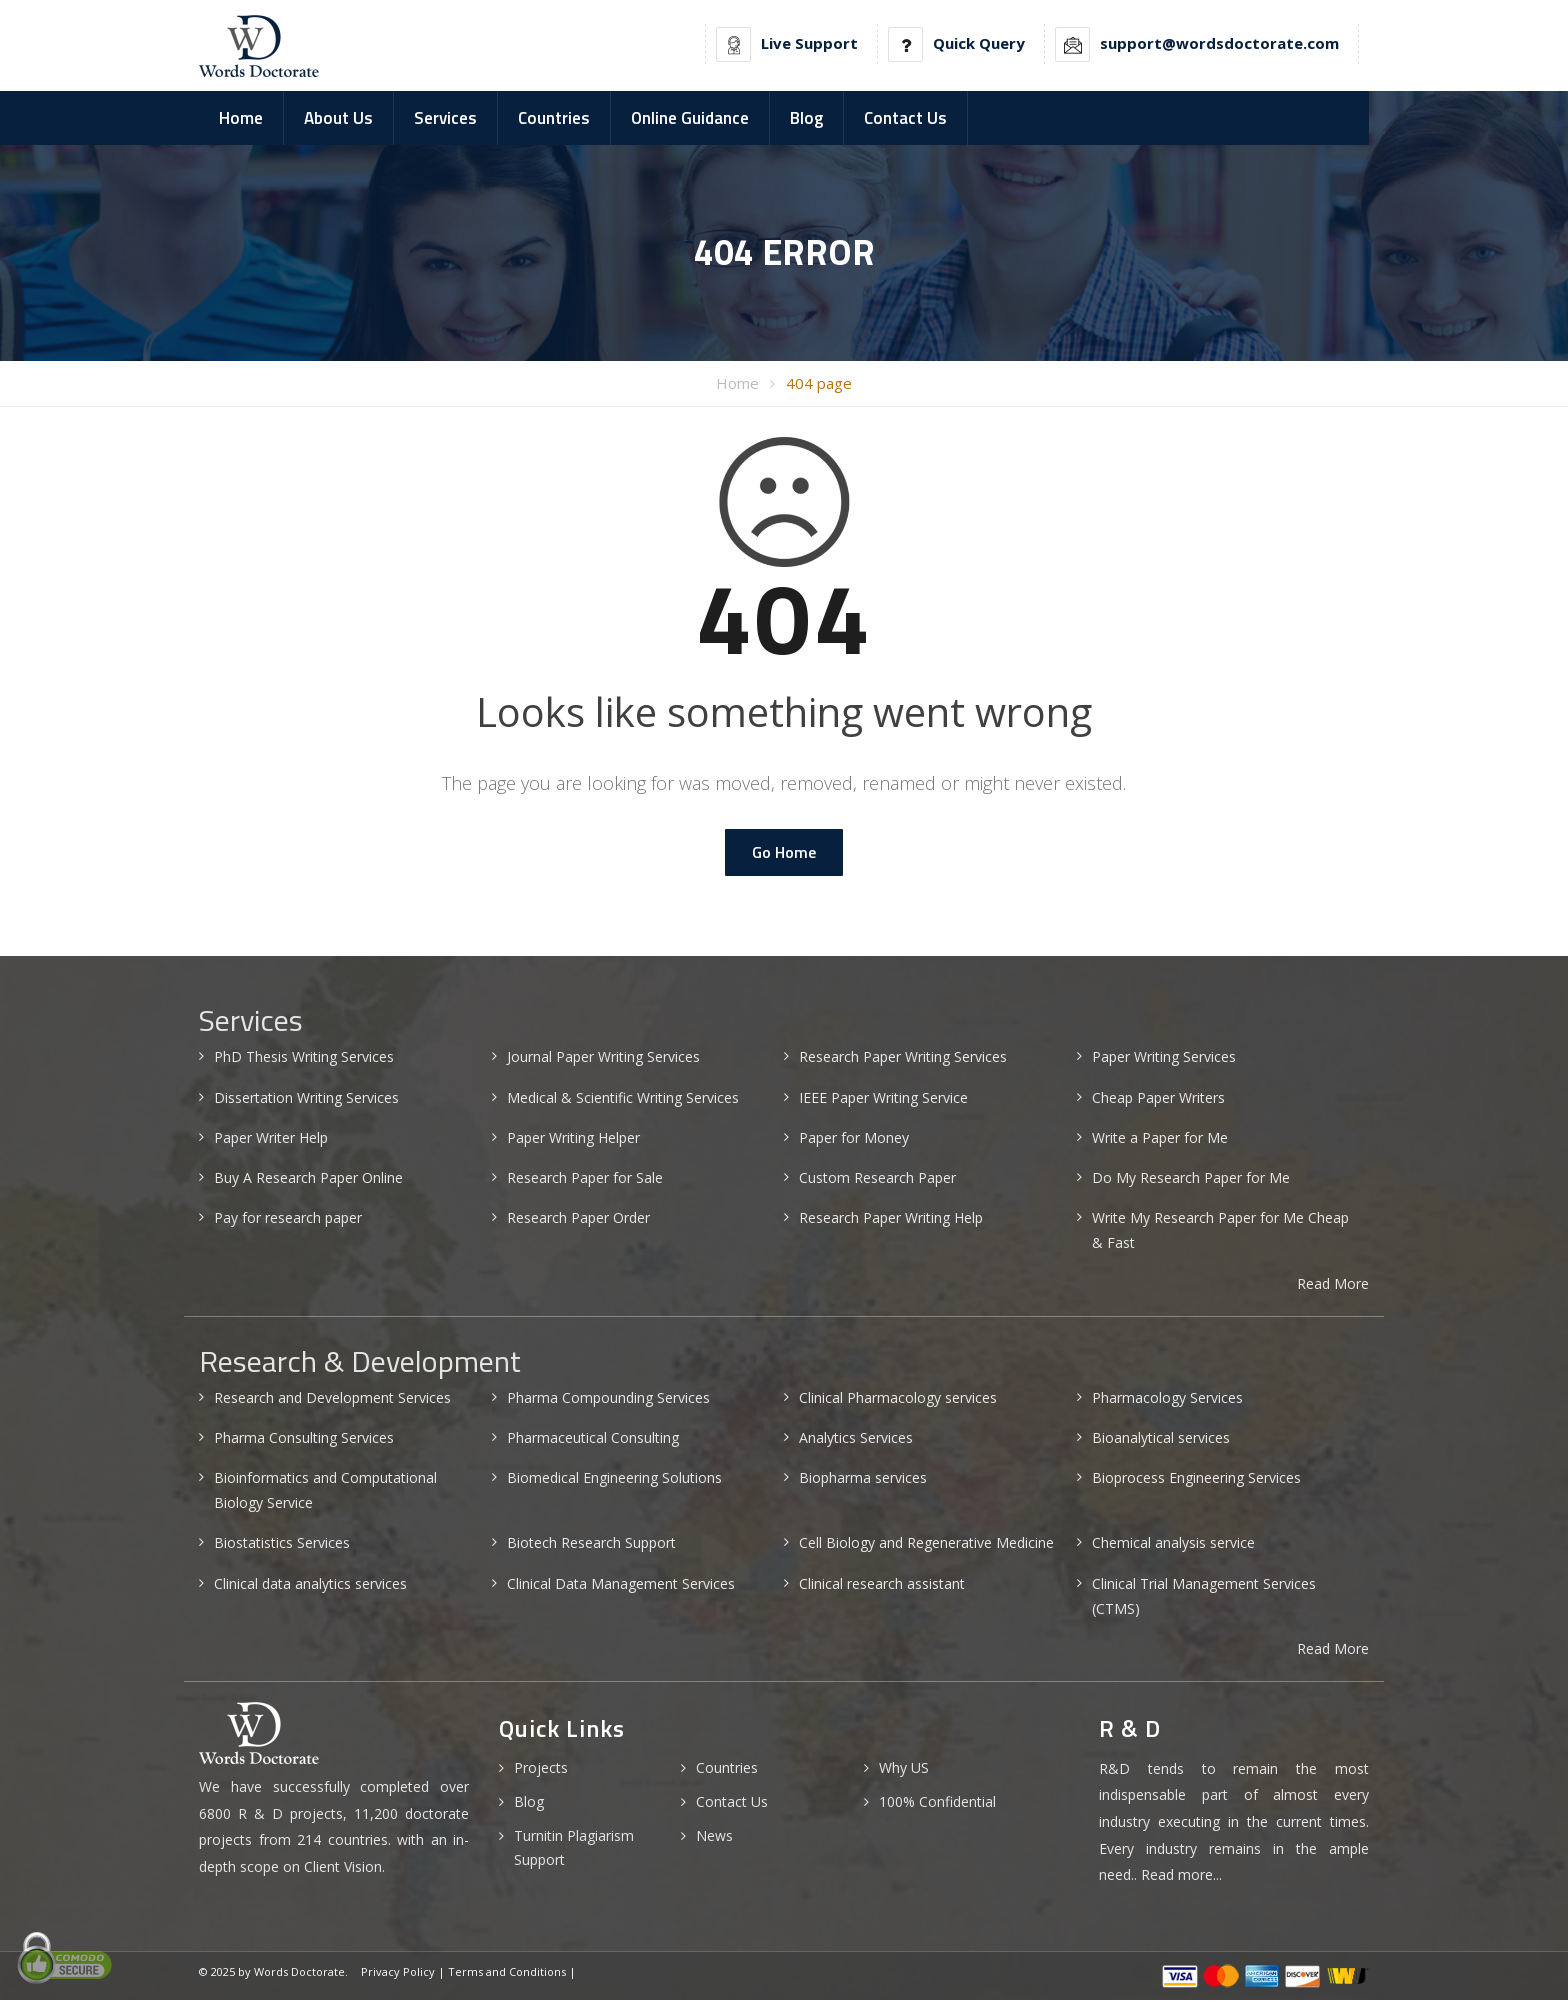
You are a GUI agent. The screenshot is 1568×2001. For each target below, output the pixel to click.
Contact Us (905, 119)
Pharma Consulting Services (304, 1438)
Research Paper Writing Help (891, 1218)
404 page (819, 384)
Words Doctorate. (301, 1971)
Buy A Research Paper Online (308, 1178)
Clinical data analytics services (310, 1583)
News (714, 1836)
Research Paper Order (578, 1218)
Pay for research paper (288, 1218)
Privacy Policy (398, 1971)
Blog (806, 119)
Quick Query (979, 43)
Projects (541, 1768)
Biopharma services (863, 1478)
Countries (554, 119)
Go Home (784, 853)
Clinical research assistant (882, 1583)
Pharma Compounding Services (608, 1397)
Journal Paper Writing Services (603, 1057)
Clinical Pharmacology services (898, 1397)
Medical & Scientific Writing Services (623, 1097)
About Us (338, 119)
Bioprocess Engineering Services (1196, 1478)
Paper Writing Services (1164, 1057)
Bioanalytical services (1161, 1438)
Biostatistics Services (282, 1543)
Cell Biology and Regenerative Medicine (926, 1543)
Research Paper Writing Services (903, 1057)
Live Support (809, 43)
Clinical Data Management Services (621, 1583)
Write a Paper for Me (1160, 1138)
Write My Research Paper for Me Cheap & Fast (1220, 1231)
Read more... (1181, 1875)
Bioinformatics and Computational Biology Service (325, 1491)
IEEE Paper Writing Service (883, 1097)
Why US (904, 1768)
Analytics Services (856, 1438)
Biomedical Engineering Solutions (614, 1478)
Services (445, 119)
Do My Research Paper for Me (1191, 1178)
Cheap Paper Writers (1158, 1097)
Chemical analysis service (1173, 1543)
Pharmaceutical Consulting (593, 1438)
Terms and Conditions (507, 1971)
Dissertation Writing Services (306, 1097)
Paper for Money (854, 1138)
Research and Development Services (332, 1397)
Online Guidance (690, 119)
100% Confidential (937, 1802)
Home (241, 119)
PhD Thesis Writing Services (304, 1057)
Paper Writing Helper (573, 1138)
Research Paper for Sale (585, 1178)
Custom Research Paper (877, 1178)
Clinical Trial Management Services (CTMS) (1204, 1596)
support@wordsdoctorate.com (1219, 43)
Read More (1333, 1283)
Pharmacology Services (1167, 1397)
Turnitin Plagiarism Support (574, 1848)
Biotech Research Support (591, 1543)
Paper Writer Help (271, 1138)
